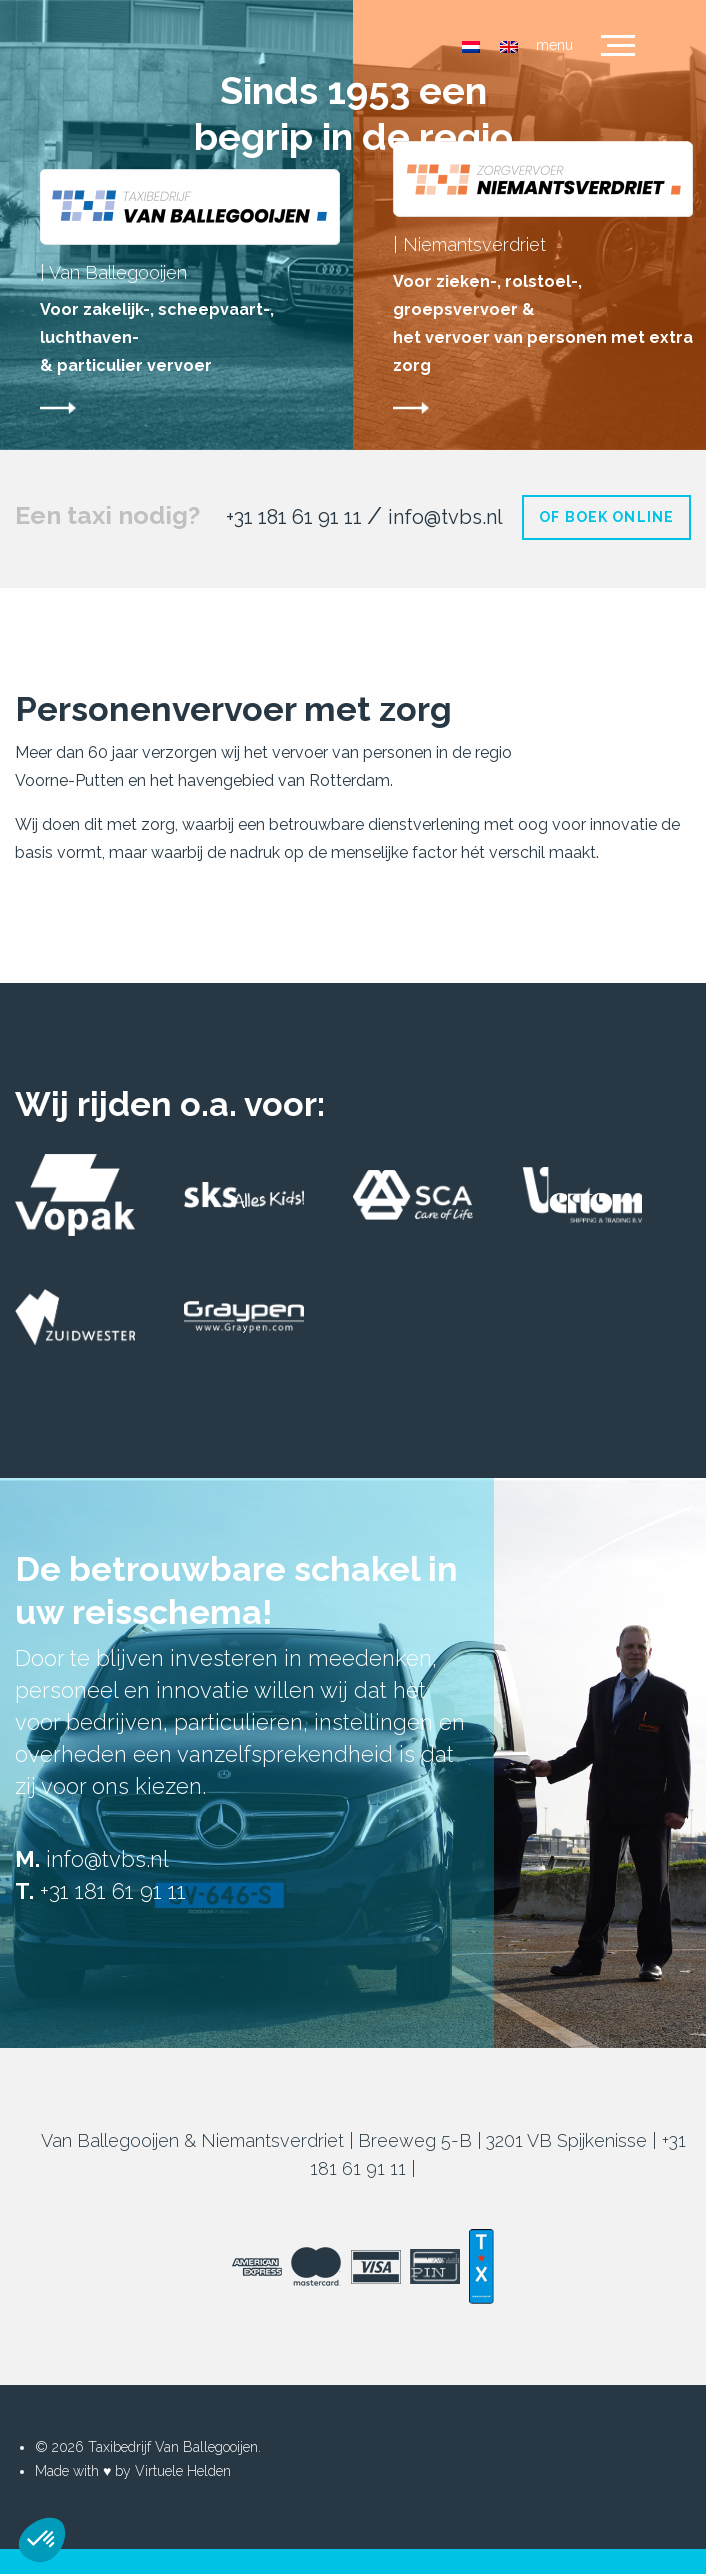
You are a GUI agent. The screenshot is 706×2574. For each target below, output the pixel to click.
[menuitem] (471, 46)
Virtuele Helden (183, 2471)
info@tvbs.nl (445, 517)
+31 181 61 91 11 (296, 517)
